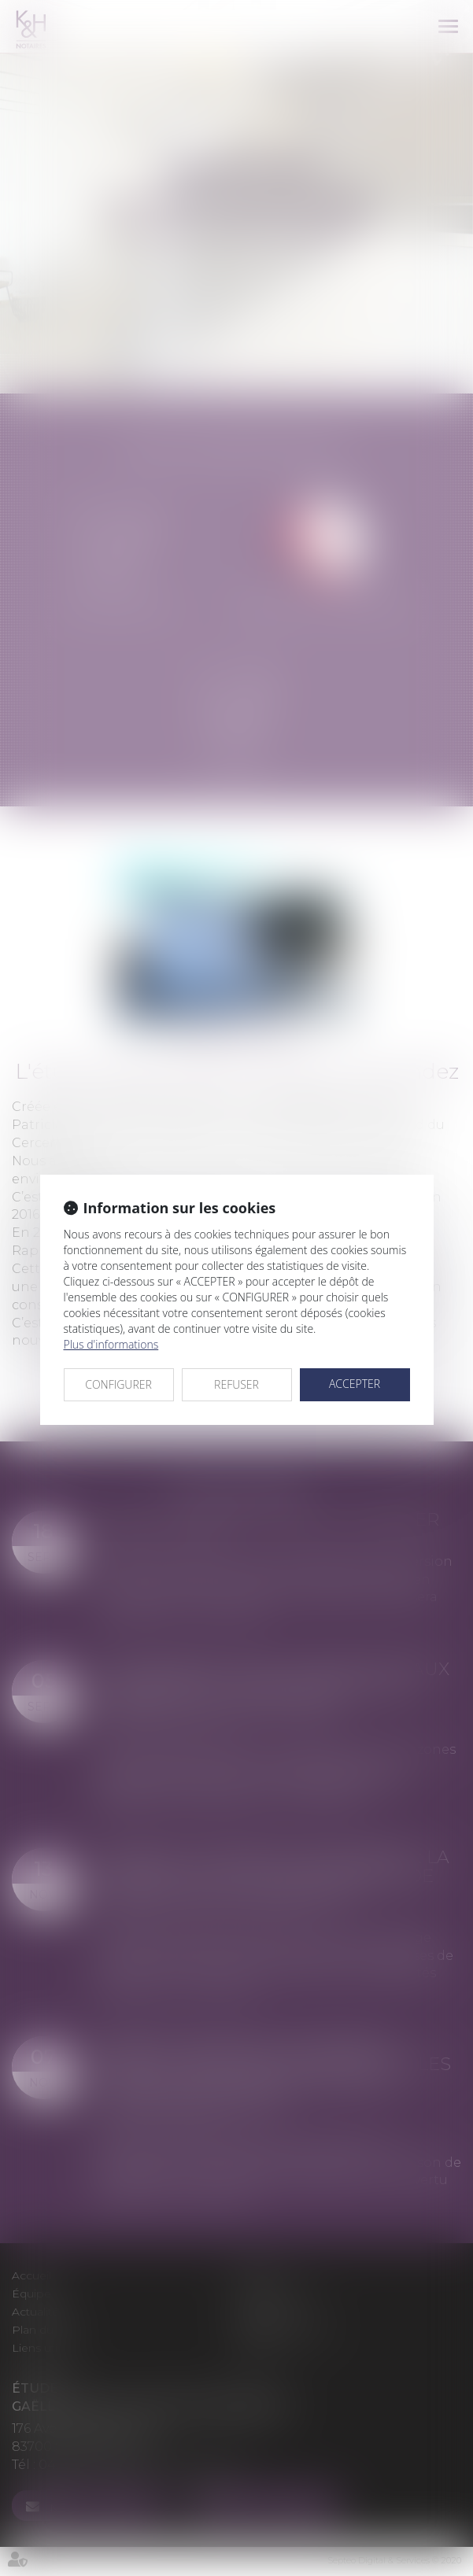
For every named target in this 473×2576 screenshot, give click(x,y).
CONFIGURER (118, 1384)
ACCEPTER (354, 1383)
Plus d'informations (111, 1344)
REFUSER (236, 1384)
